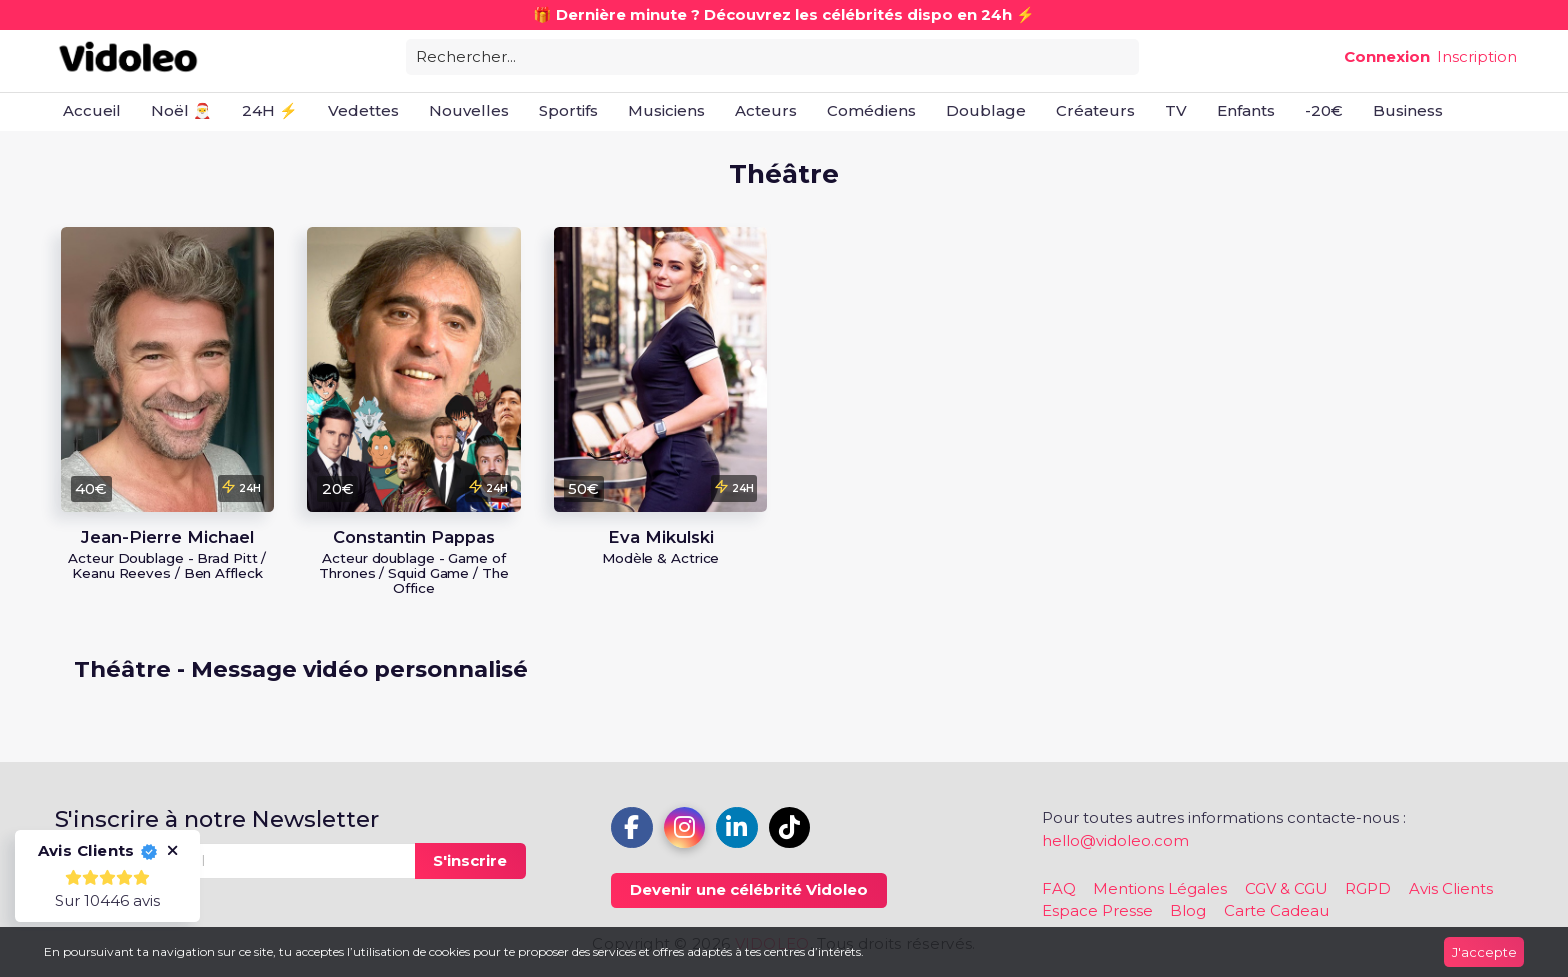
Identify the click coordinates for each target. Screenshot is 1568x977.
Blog (1188, 910)
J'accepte (1484, 952)
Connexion (1387, 56)
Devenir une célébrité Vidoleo (749, 889)
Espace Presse (1097, 910)
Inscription (1477, 56)
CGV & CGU (1286, 888)
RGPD (1368, 888)
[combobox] (772, 55)
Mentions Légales (1160, 888)
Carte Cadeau (1276, 910)
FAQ (1059, 888)
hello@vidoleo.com (1115, 840)
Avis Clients (1451, 888)
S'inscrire (470, 860)
